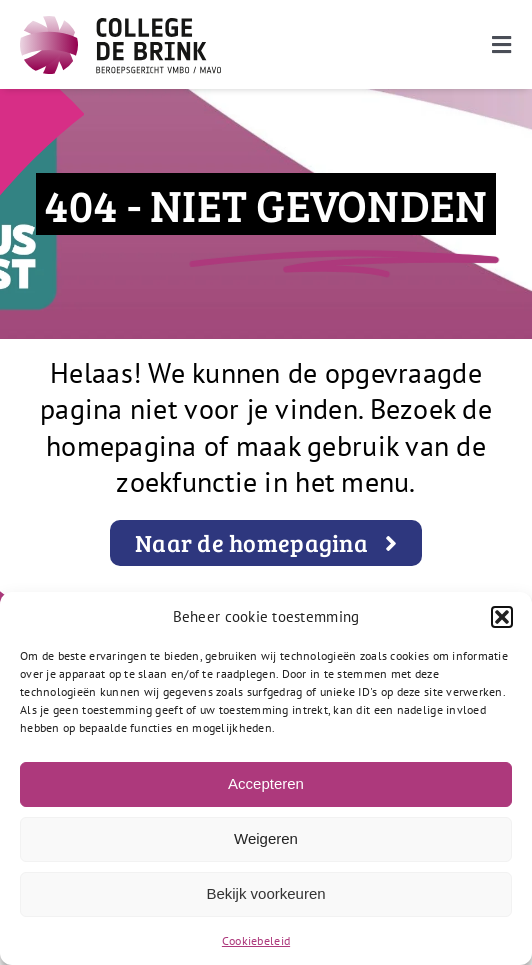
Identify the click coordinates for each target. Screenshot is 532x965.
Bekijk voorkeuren (265, 893)
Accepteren (266, 783)
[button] (502, 617)
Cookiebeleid (256, 940)
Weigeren (266, 838)
